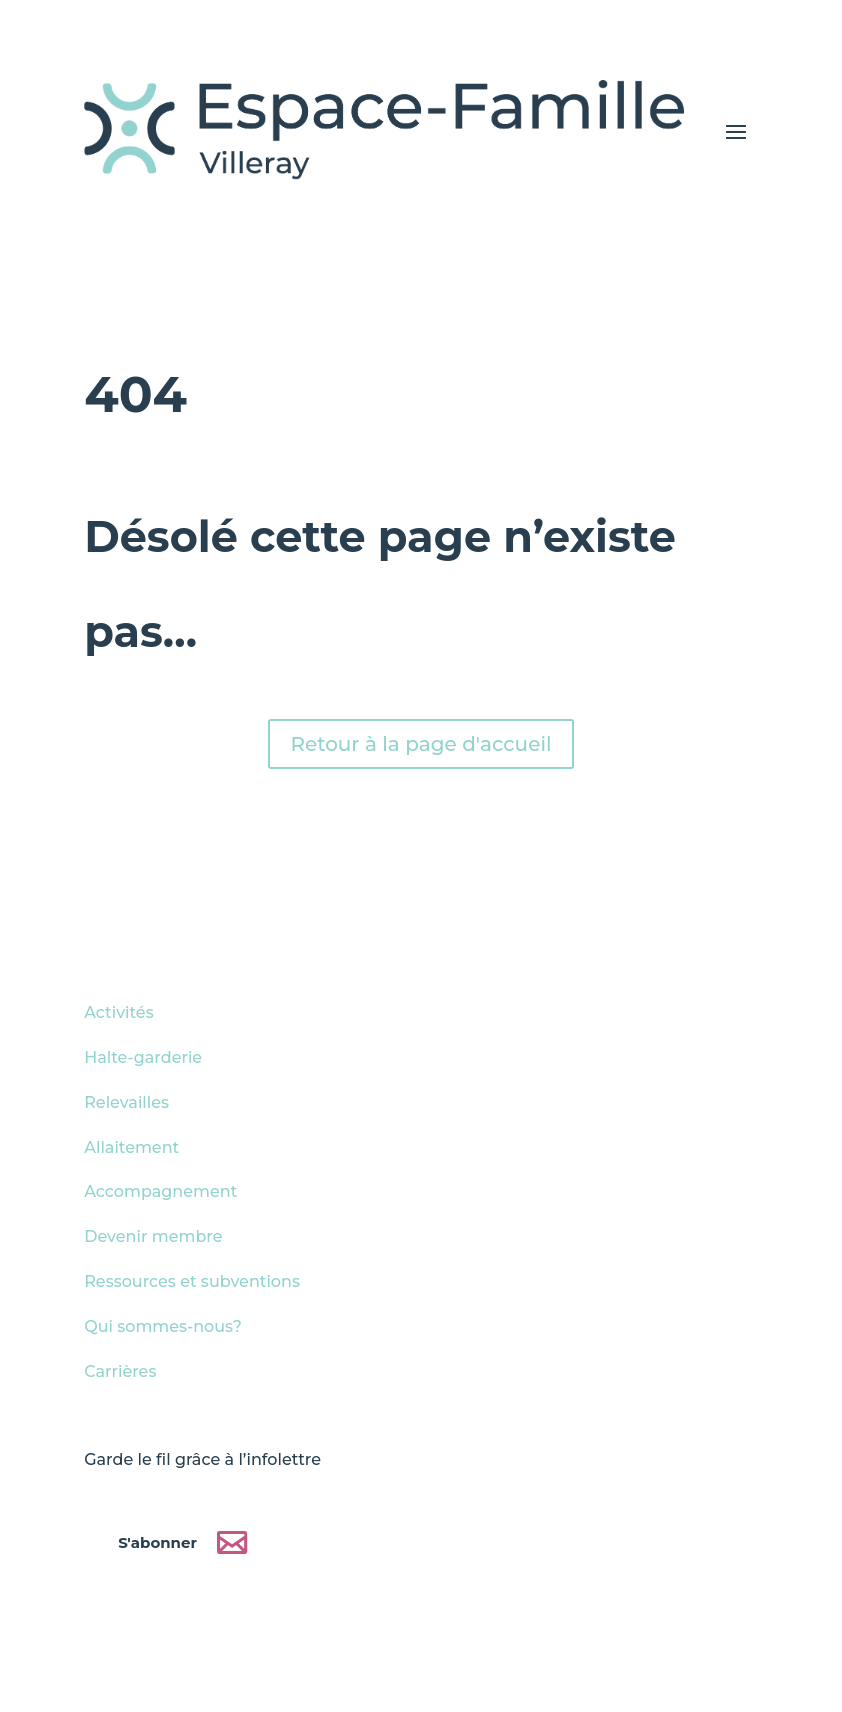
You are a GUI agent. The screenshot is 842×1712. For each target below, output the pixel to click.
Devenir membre (153, 1236)
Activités (118, 1012)
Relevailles (126, 1102)
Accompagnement (160, 1191)
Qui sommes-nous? (163, 1326)
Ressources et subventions (192, 1281)
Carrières (120, 1371)
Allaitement (131, 1147)
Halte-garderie (143, 1057)
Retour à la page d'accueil (420, 744)
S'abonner (157, 1542)
